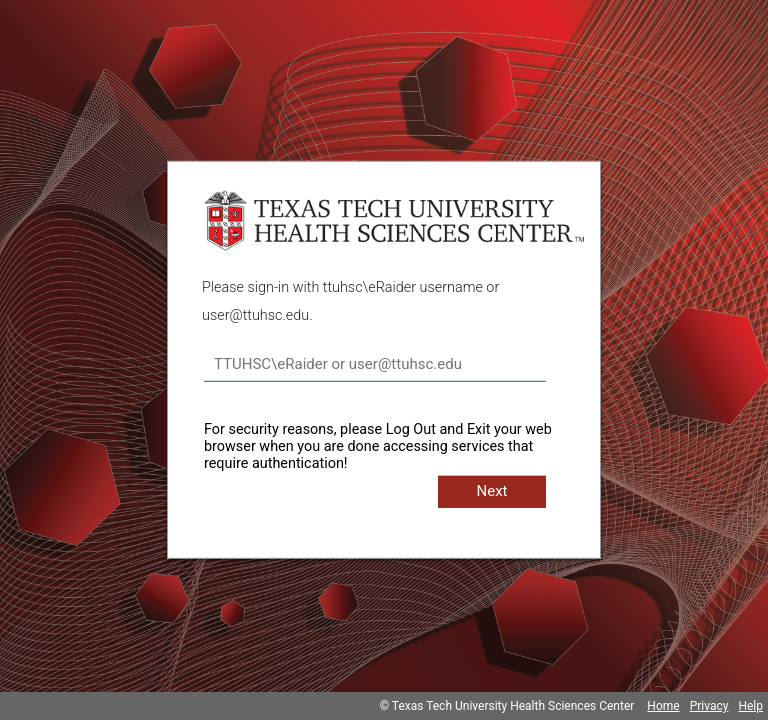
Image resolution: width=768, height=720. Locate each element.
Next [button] (491, 491)
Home (663, 706)
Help (750, 706)
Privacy (709, 706)
